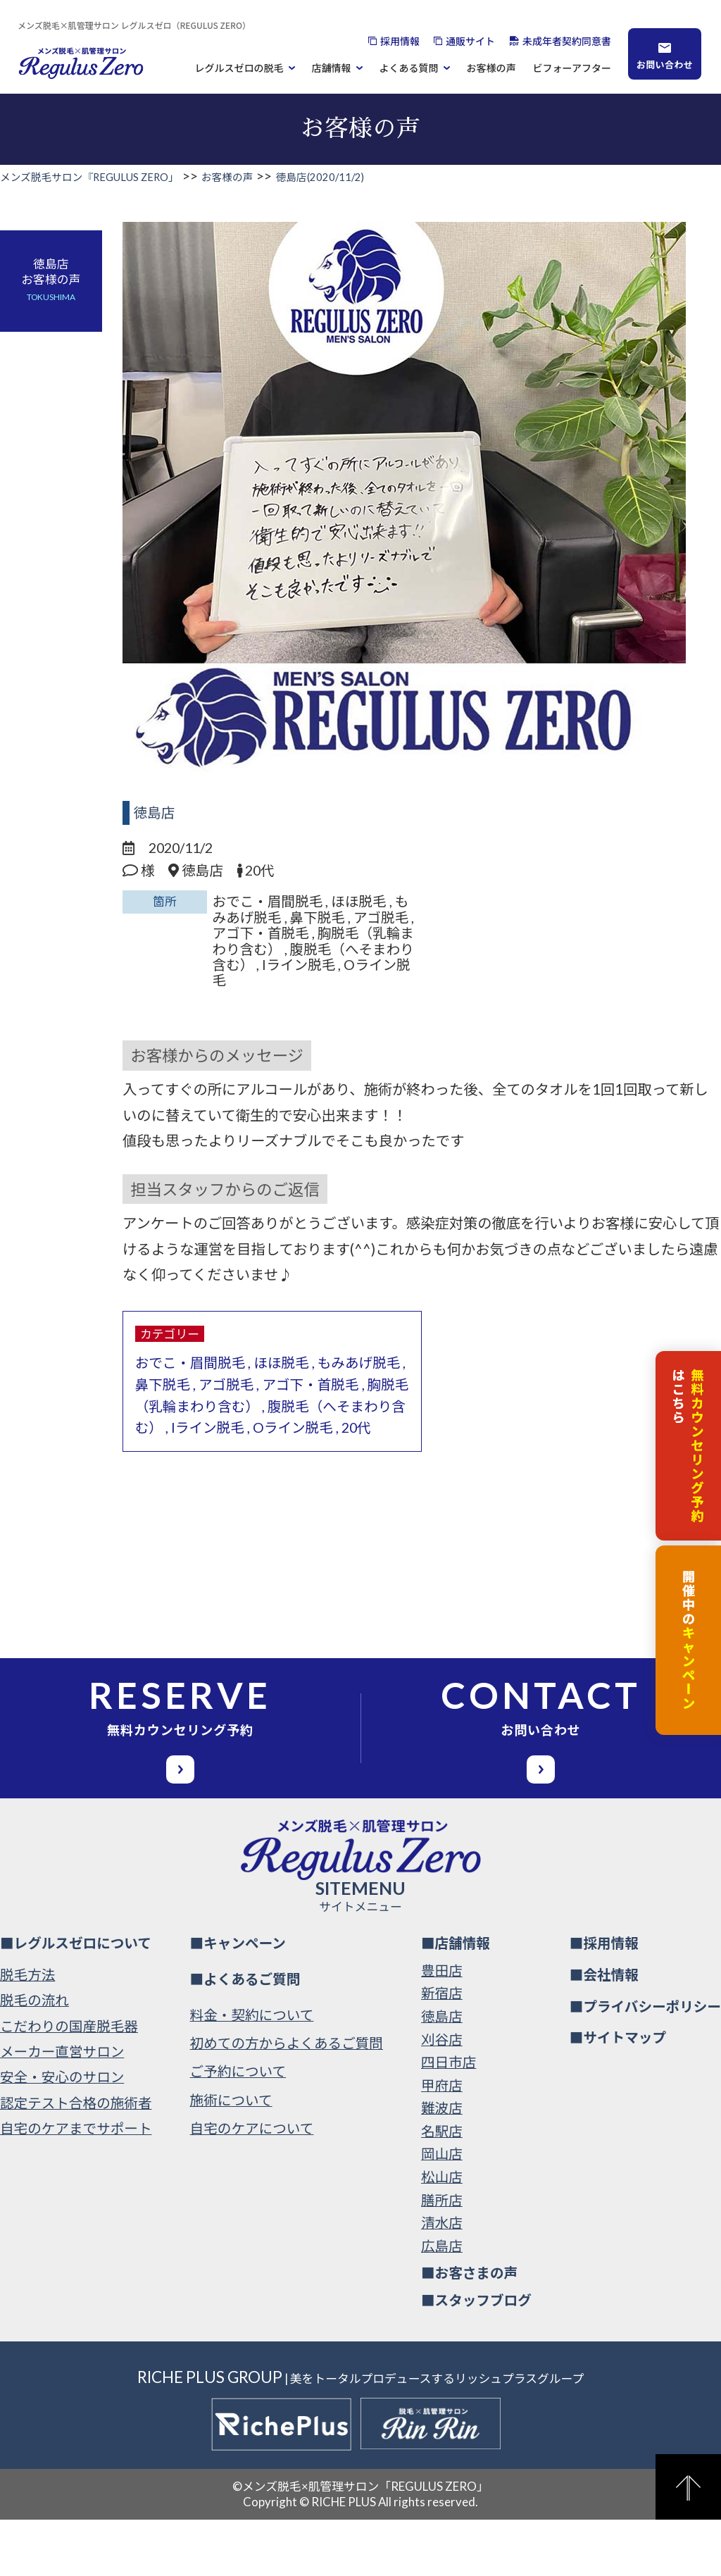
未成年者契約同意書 (566, 41)
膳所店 (442, 2256)
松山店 (442, 2233)
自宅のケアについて (252, 2185)
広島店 (442, 2302)
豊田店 (442, 2027)
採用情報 (400, 41)
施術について (231, 2156)
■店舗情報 (455, 1999)
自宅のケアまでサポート (76, 2185)
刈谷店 (442, 2096)
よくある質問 (409, 68)
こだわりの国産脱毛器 (69, 2082)
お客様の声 (491, 68)
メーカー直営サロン (62, 2108)
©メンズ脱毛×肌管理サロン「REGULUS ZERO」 (360, 2542)
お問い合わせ (665, 64)
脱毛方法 (27, 2031)
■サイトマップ (618, 2094)
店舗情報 (331, 68)
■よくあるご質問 (245, 2035)
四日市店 (448, 2118)
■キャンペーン (238, 1999)
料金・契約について (252, 2071)
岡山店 (442, 2211)
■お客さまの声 (469, 2330)
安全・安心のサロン (62, 2134)
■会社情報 (604, 2031)
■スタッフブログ (476, 2356)
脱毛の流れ (34, 2057)
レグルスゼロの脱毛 (239, 68)
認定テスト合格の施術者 (76, 2159)
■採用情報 (604, 1999)
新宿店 (442, 2050)
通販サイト (470, 41)
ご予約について (238, 2128)
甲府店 (442, 2142)
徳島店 (154, 812)
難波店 (442, 2165)
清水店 (442, 2279)
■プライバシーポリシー (645, 2063)
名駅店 (442, 2187)
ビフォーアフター (572, 68)
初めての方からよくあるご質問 (286, 2099)
